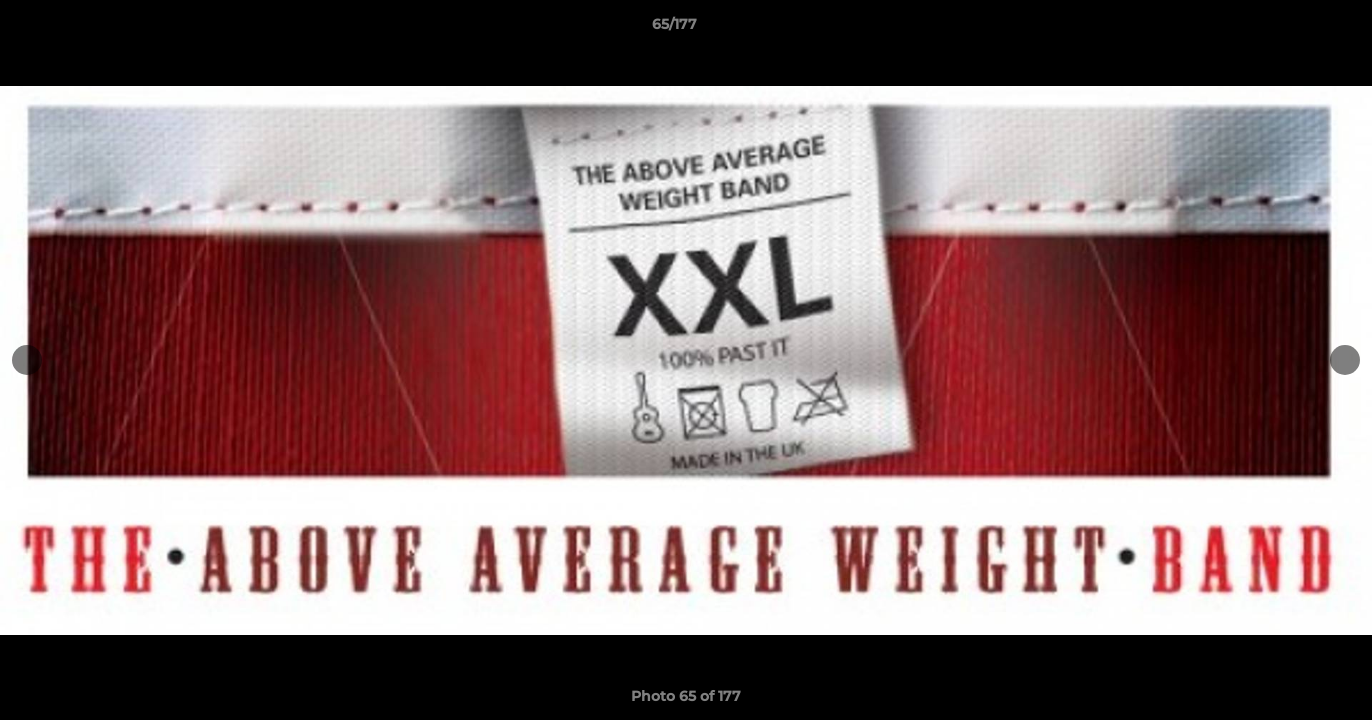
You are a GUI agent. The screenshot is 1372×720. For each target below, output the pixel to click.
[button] (1288, 29)
